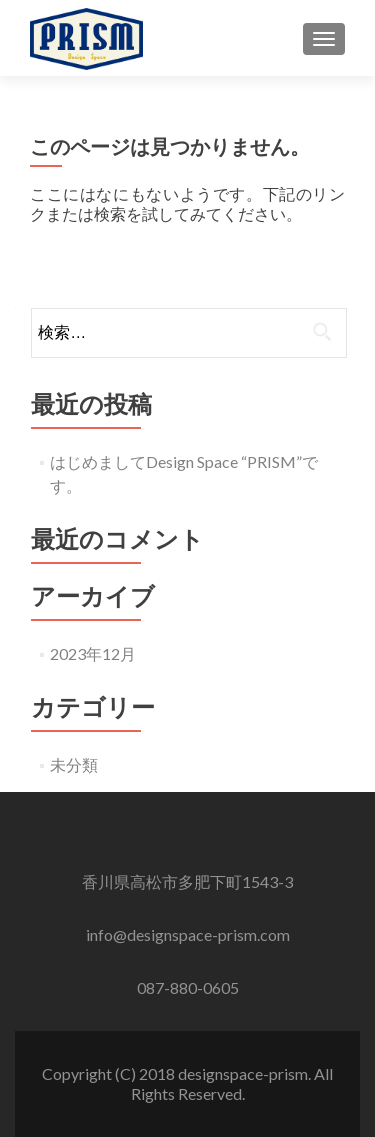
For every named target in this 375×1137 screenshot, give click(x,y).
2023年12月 (93, 653)
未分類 (74, 764)
